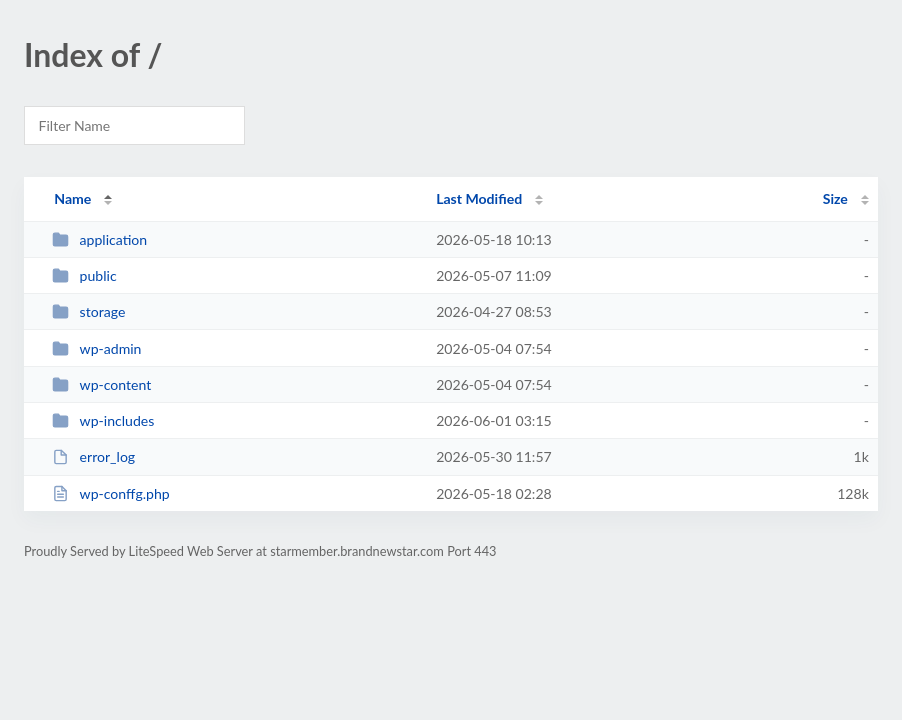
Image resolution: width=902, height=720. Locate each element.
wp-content (101, 384)
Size (835, 198)
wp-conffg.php (111, 493)
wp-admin (96, 348)
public (84, 275)
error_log (93, 456)
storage (88, 311)
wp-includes (103, 420)
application (99, 239)
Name (72, 198)
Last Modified (479, 198)
